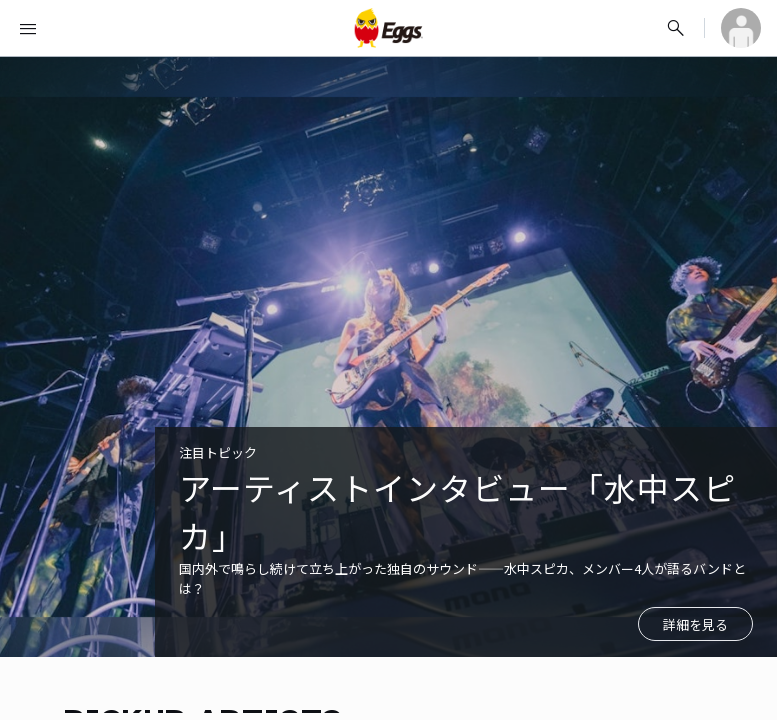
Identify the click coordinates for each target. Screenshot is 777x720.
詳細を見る (695, 624)
